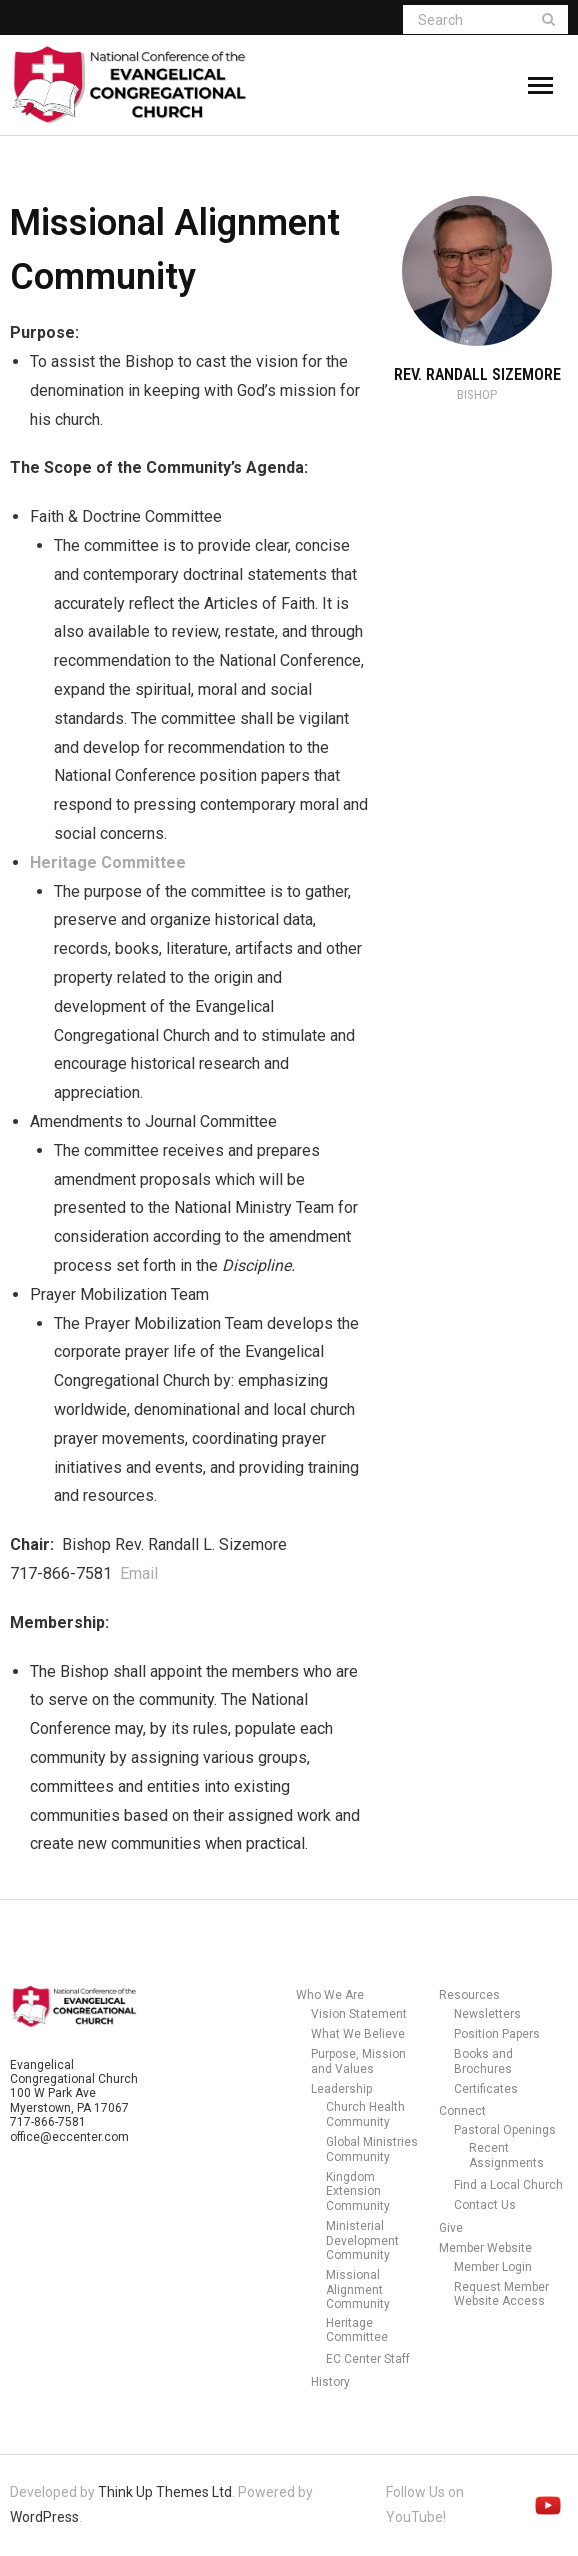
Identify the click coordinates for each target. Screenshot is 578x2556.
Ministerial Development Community (362, 2240)
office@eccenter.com (69, 2137)
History (330, 2382)
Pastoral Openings (505, 2130)
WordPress (44, 2517)
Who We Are (330, 1995)
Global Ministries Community (372, 2149)
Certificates (486, 2089)
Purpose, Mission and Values (358, 2061)
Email (139, 1573)
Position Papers (497, 2034)
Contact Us (485, 2205)
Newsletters (487, 2014)
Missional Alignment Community (358, 2289)
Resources (469, 1995)
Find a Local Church (508, 2185)
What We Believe (358, 2034)
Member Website (485, 2248)
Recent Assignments (506, 2155)
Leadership (341, 2089)
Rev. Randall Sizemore (477, 374)
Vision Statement (359, 2014)
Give (451, 2228)
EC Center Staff (368, 2359)
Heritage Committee (357, 2330)
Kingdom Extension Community (358, 2191)
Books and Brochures (483, 2061)
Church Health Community (365, 2114)
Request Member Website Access (501, 2294)
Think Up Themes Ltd (165, 2492)
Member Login (493, 2267)
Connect (462, 2111)
